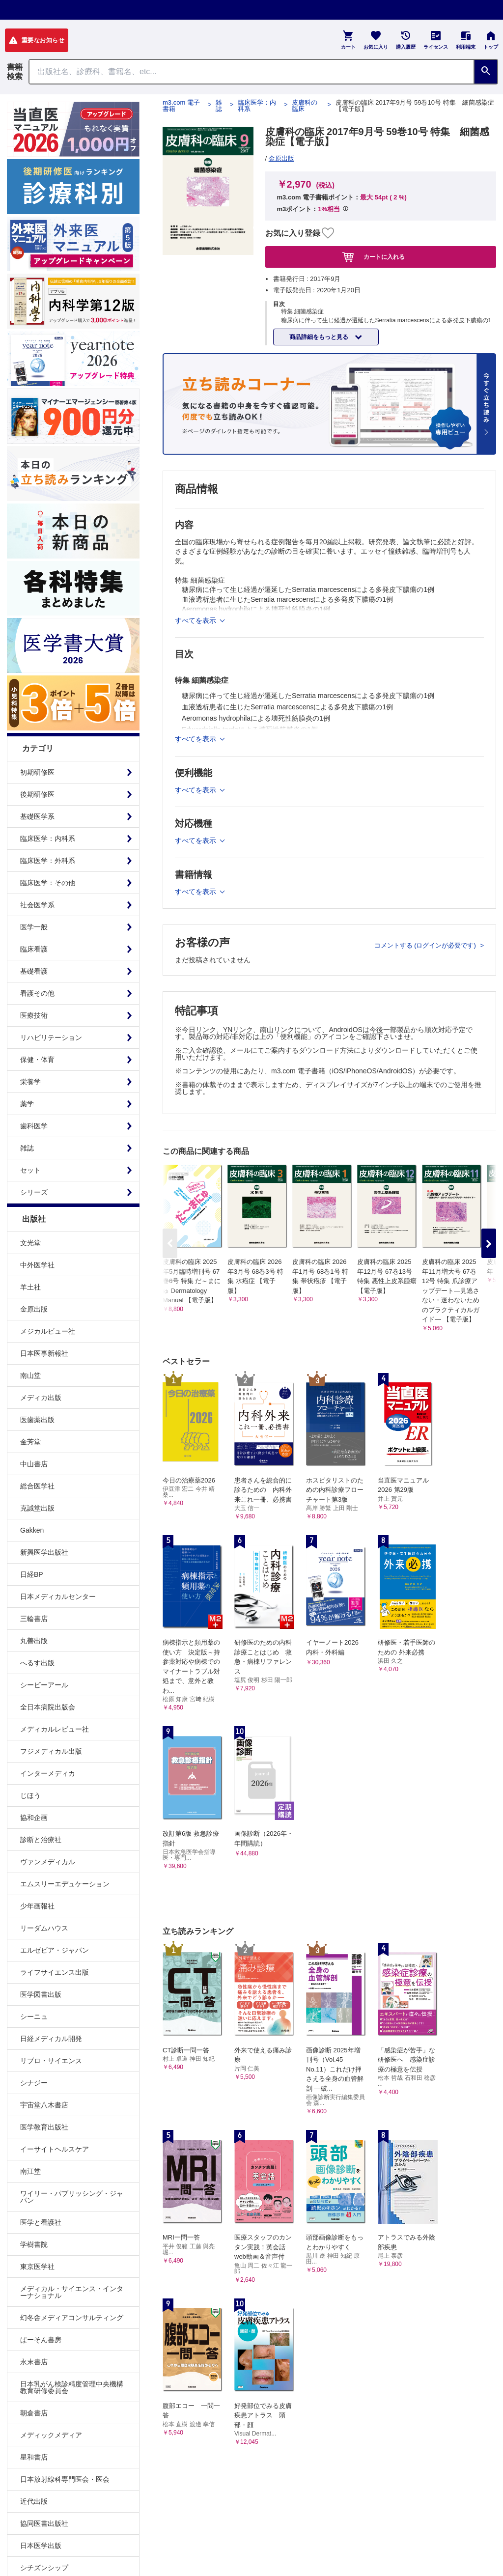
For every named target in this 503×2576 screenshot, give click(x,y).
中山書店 (34, 1464)
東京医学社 (37, 2266)
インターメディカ (47, 1773)
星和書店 (34, 2457)
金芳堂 (30, 1442)
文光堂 (30, 1243)
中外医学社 (37, 1265)
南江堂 (30, 2171)
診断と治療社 (40, 1840)
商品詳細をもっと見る (319, 337)
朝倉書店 (34, 2413)
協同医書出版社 (44, 2523)
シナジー (34, 2083)
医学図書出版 (40, 1994)
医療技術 (34, 1015)
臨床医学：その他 (47, 883)
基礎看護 (34, 971)
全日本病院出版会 (47, 1707)
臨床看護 (34, 949)
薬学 (27, 1104)
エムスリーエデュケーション (65, 1884)
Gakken (32, 1530)
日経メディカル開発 (51, 2039)
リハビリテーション (51, 1037)
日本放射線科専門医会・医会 (65, 2479)
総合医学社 (37, 1486)
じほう (30, 1795)
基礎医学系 (37, 816)
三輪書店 (34, 1619)
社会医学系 (37, 905)
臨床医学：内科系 (47, 838)
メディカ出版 (40, 1397)
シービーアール (44, 1685)
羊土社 (30, 1287)
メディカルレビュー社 (54, 1729)
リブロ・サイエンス (51, 2061)
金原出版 (34, 1309)
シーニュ (34, 2016)
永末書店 (34, 2362)
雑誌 (27, 1148)
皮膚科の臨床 (304, 105)
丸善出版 (34, 1641)
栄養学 (30, 1082)
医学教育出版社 (44, 2127)
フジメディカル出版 (51, 1751)
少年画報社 (37, 1906)
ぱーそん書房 (40, 2340)
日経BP (31, 1574)
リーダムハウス (44, 1928)
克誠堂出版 (37, 1508)
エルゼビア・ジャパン (54, 1950)
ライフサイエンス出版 (54, 1972)
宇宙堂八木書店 (44, 2105)
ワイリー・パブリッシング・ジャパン (71, 2196)
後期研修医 (37, 794)
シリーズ (34, 1192)
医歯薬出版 (37, 1420)
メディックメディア (51, 2435)
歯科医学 (34, 1126)
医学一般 (34, 927)
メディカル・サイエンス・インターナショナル (71, 2292)
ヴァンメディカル (47, 1862)
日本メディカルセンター (58, 1596)
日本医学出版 (40, 2545)
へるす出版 (37, 1663)
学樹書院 (34, 2244)
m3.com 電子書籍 (181, 105)
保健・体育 (37, 1060)
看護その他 (37, 993)
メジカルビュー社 (47, 1331)
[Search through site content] (251, 71)
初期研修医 (37, 772)
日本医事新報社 (44, 1353)
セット (30, 1170)
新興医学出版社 (44, 1552)
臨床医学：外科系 (47, 861)
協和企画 (34, 1817)
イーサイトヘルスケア (54, 2149)
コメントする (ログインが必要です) (426, 945)
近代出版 (34, 2501)
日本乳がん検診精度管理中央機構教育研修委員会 (71, 2387)
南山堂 (30, 1375)
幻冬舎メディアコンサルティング (71, 2318)
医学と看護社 (40, 2222)
